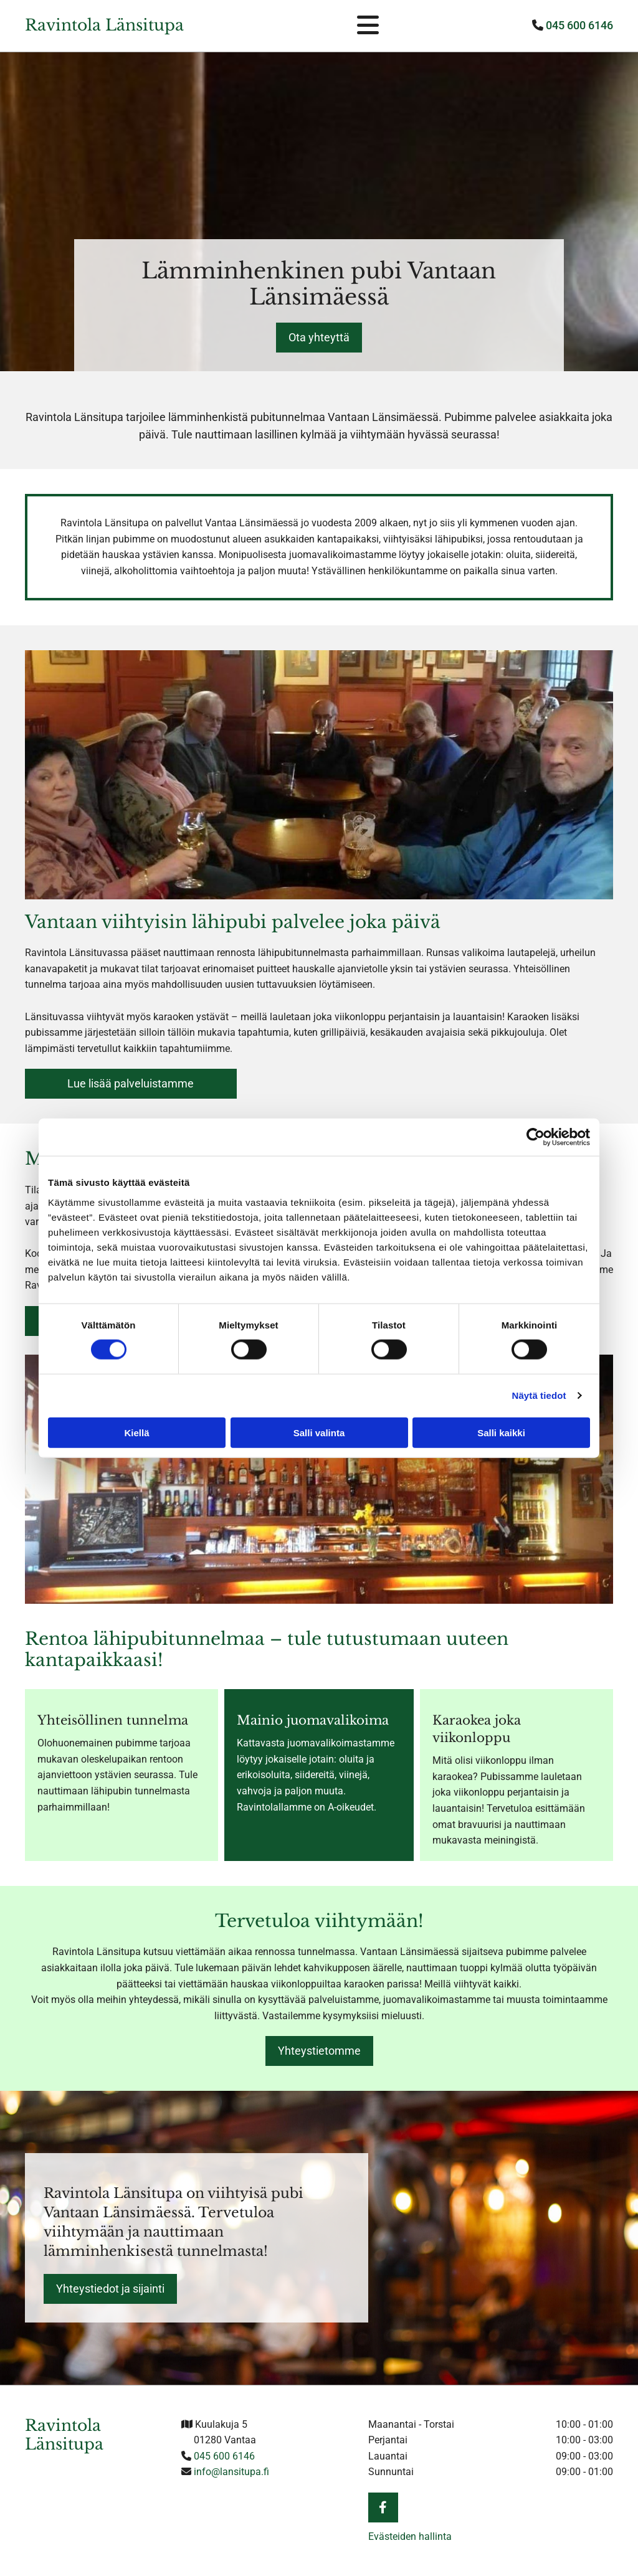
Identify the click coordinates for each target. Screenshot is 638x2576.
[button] (319, 338)
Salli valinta (319, 1432)
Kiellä (136, 1432)
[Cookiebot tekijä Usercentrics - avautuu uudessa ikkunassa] (535, 1137)
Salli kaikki (501, 1432)
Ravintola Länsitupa (104, 25)
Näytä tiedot (539, 1395)
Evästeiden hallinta (410, 2536)
